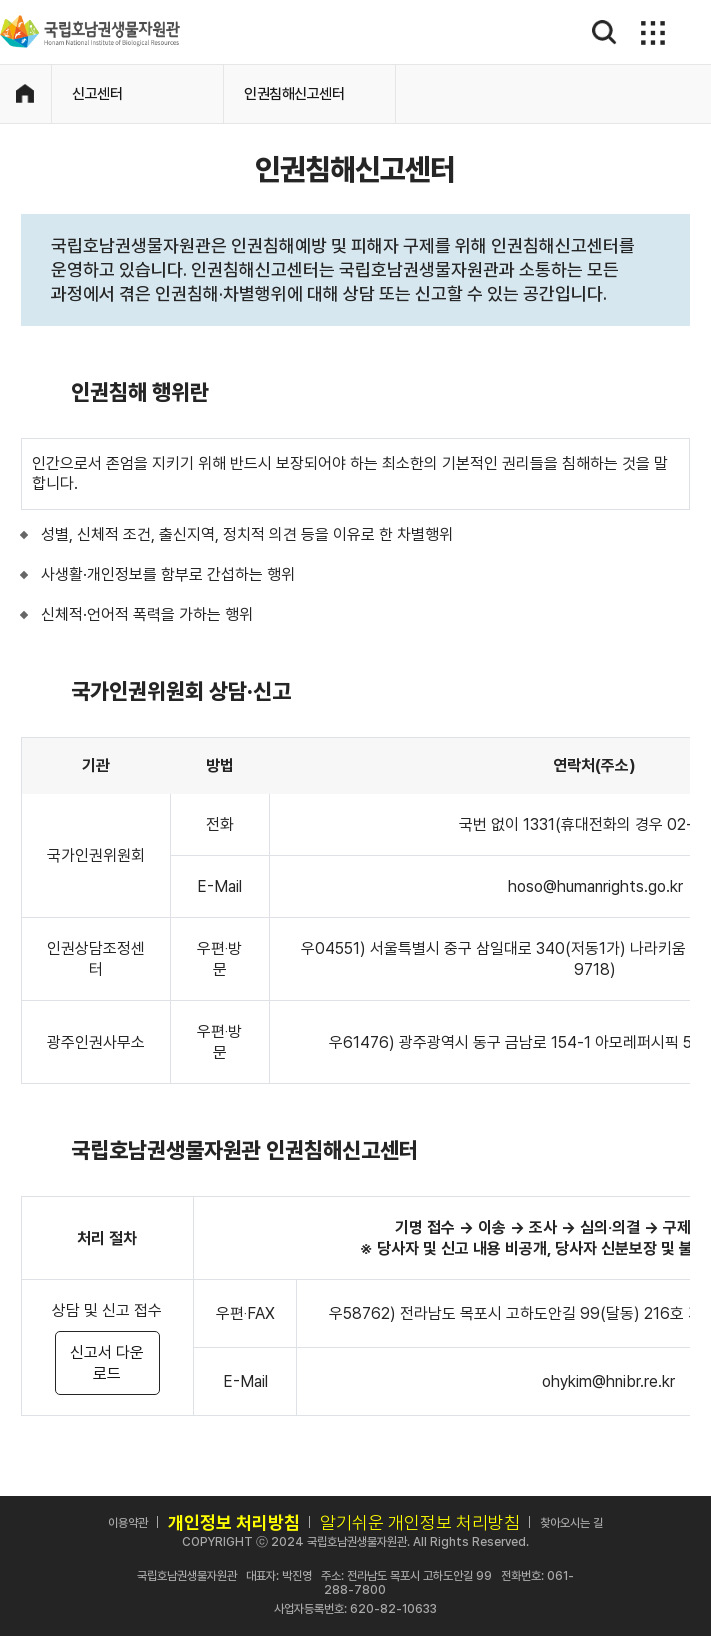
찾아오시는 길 (571, 1523)
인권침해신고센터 (294, 94)
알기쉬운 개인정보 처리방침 (420, 1522)
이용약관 (128, 1523)
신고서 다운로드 (107, 1363)
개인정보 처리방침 (234, 1522)
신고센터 (97, 94)
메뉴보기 (650, 32)
